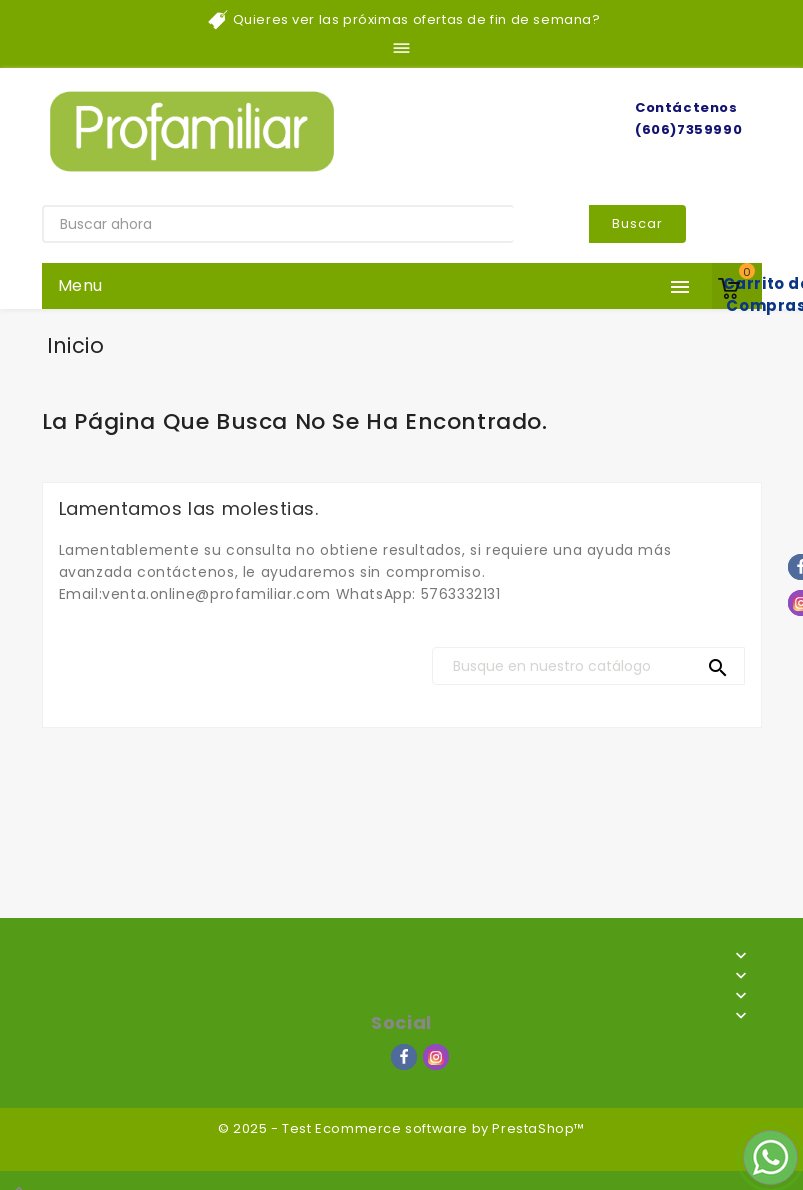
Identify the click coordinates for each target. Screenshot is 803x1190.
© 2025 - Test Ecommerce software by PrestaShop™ (401, 1128)
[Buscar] (588, 666)
